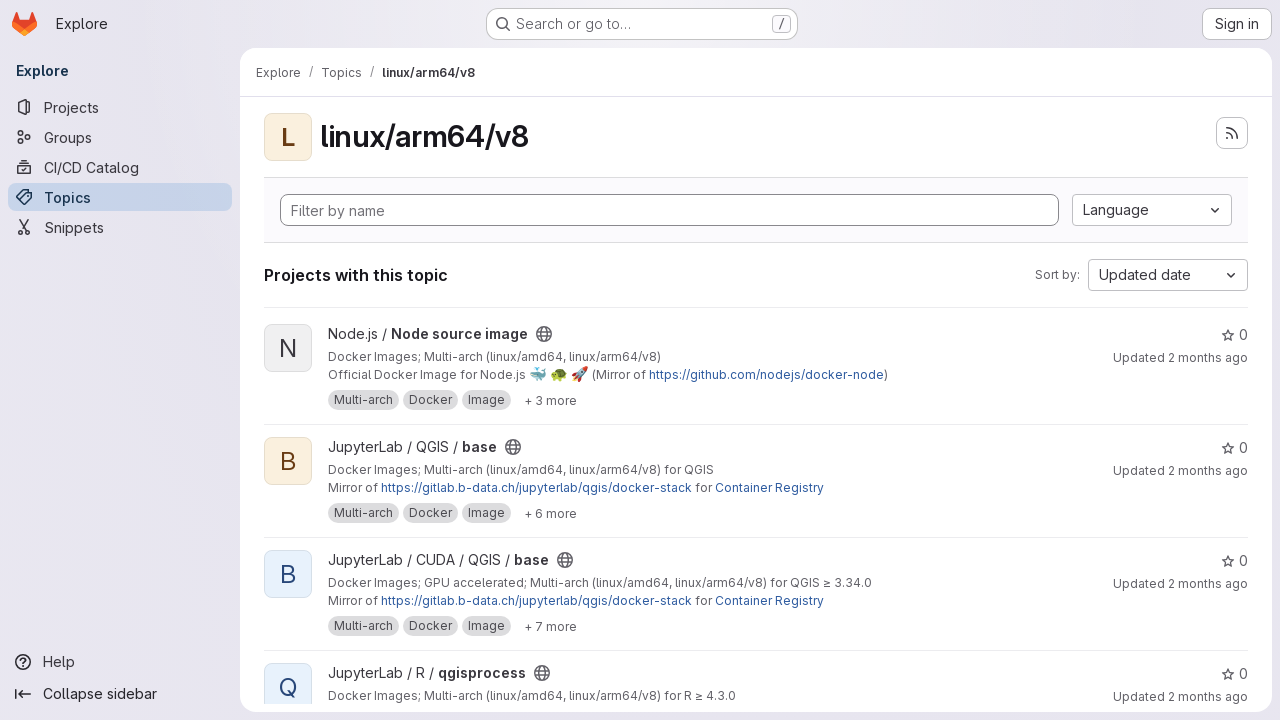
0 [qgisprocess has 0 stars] (1234, 673)
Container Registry (769, 487)
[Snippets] (120, 227)
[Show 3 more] (550, 400)
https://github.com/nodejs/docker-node (766, 374)
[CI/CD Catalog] (120, 167)
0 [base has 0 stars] (1234, 447)
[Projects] (120, 107)
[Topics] (120, 197)
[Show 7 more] (550, 626)
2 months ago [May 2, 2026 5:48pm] (1208, 696)
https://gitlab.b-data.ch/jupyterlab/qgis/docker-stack (536, 487)
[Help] (120, 662)
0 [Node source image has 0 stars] (1234, 334)
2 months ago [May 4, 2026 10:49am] (1208, 357)
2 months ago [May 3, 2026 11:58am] (1208, 470)
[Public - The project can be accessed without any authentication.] (544, 334)
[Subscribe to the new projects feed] (1232, 133)
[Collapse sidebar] (120, 694)
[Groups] (120, 137)
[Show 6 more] (550, 513)
